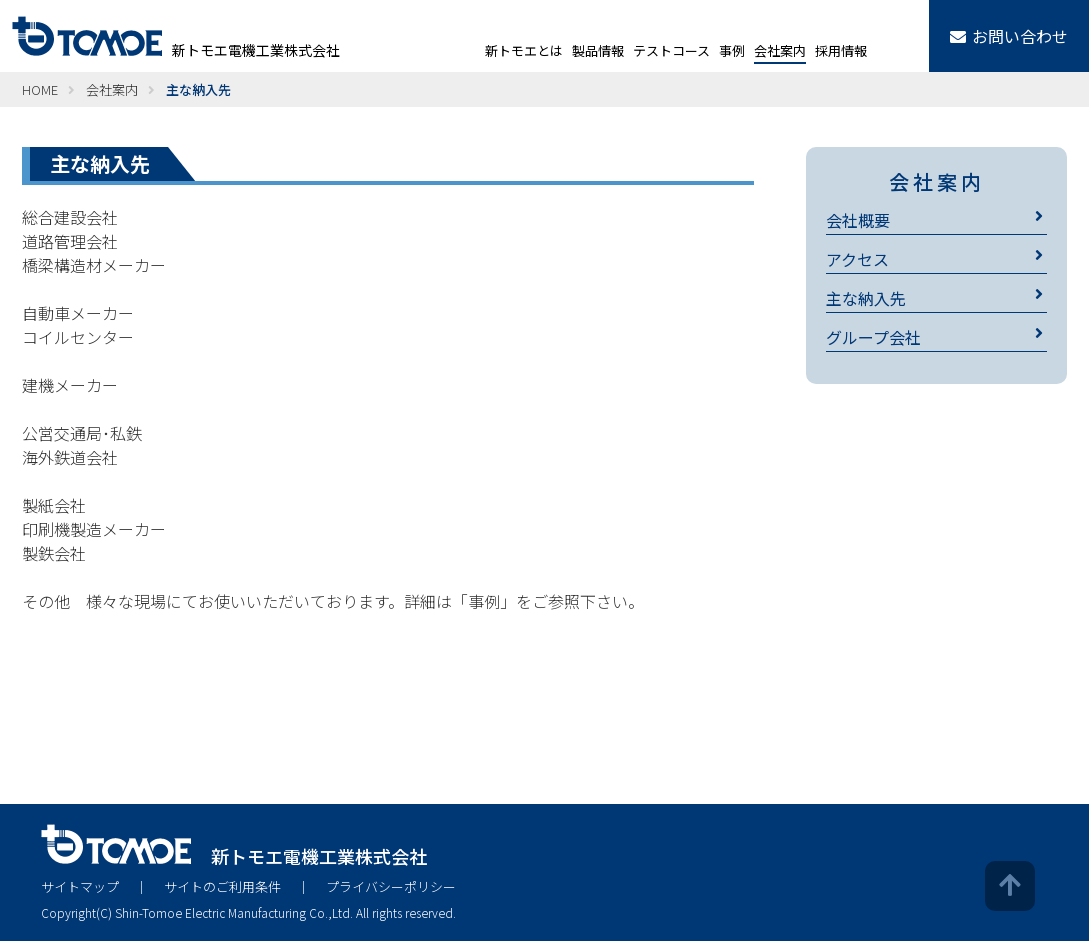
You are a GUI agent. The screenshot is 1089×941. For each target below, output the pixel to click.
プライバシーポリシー (391, 886)
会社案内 (112, 89)
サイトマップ (80, 886)
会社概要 (858, 220)
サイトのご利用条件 (222, 886)
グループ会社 (873, 337)
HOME (40, 89)
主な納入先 (866, 298)
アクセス (857, 259)
